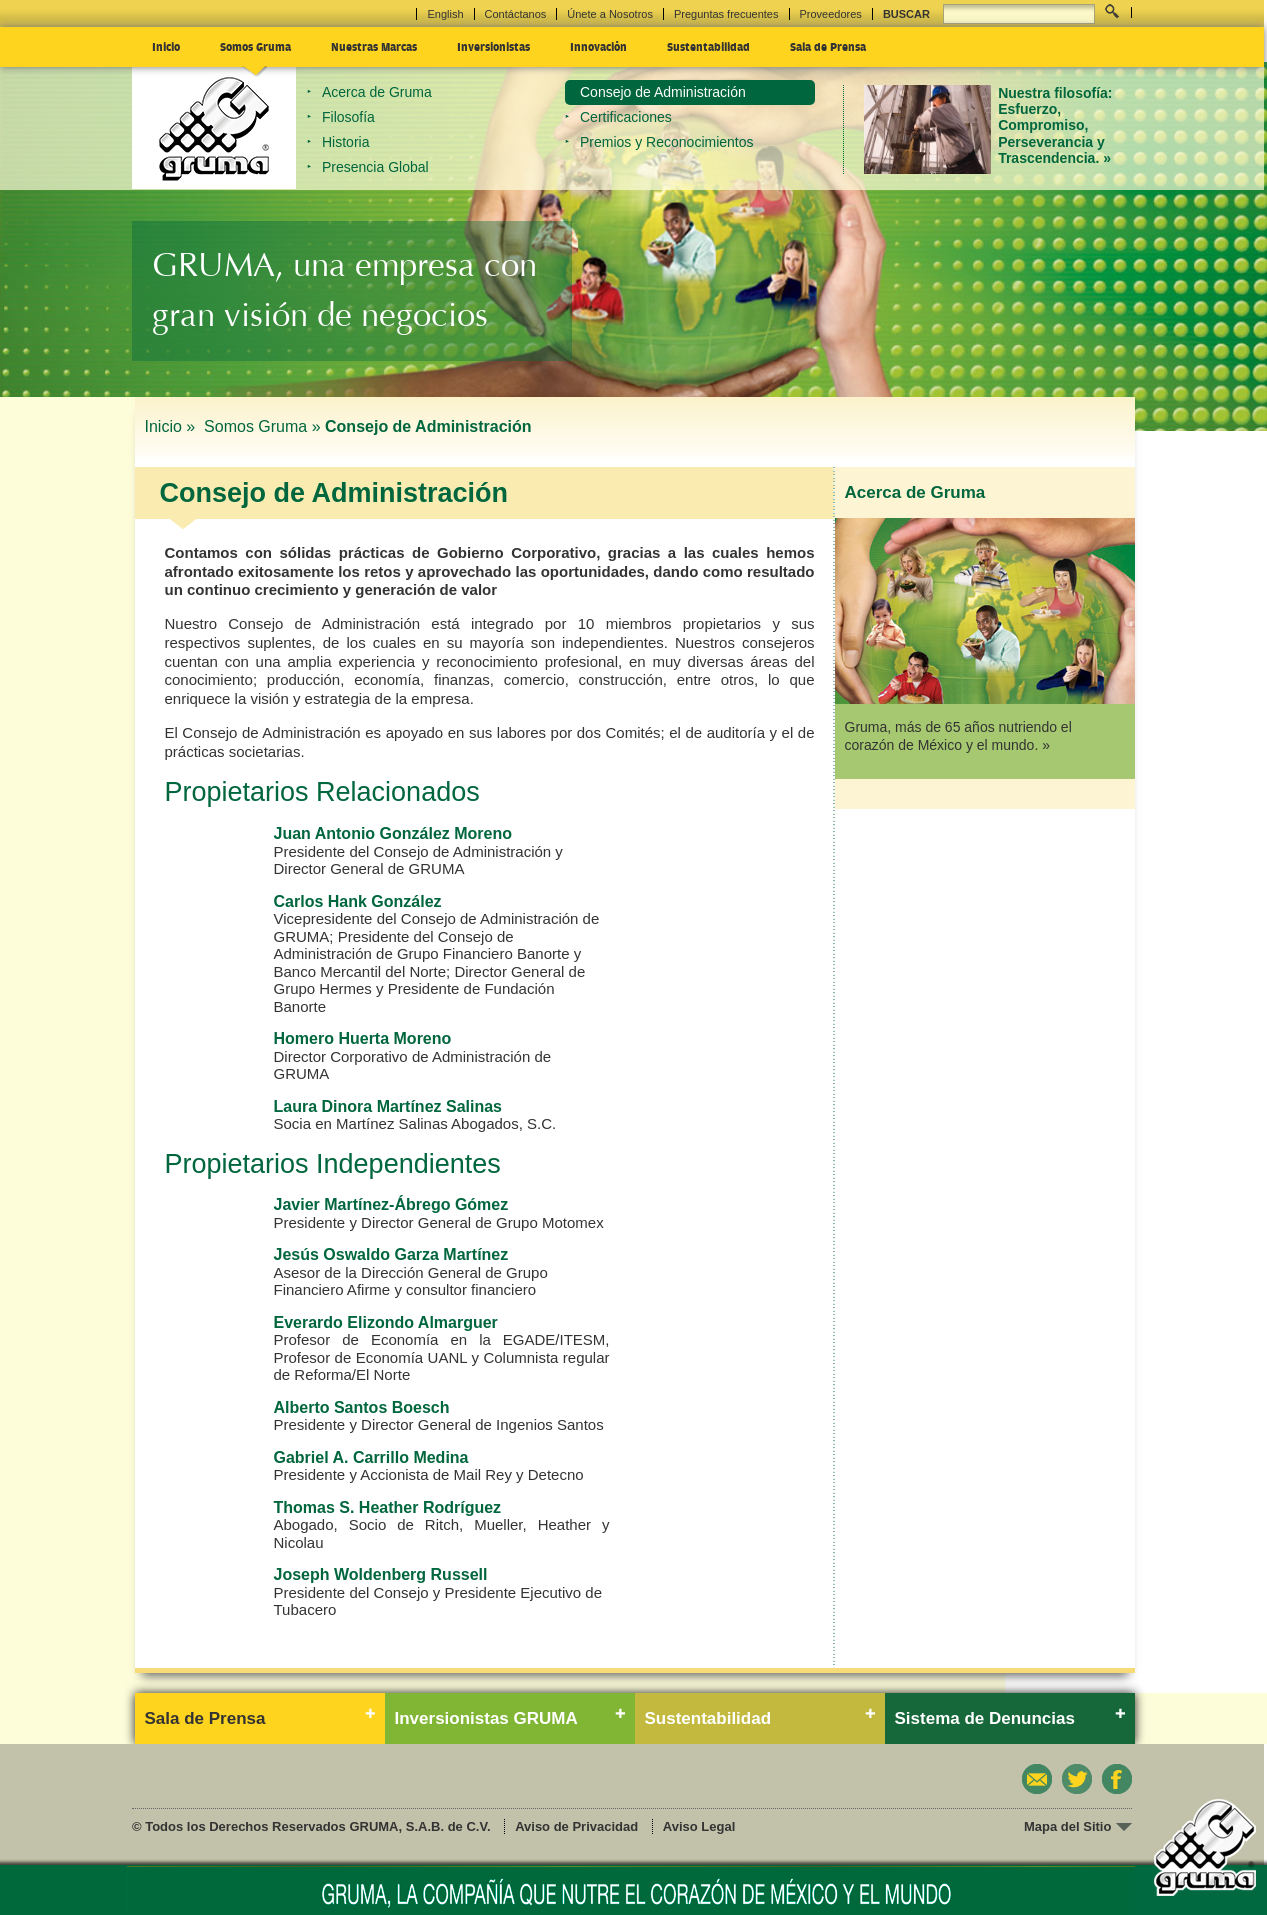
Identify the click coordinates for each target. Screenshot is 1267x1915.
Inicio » (172, 426)
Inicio (166, 46)
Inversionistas (493, 46)
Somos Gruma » (262, 426)
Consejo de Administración (663, 92)
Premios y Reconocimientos (667, 142)
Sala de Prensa (828, 46)
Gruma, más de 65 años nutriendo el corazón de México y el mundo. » (958, 736)
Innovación (598, 46)
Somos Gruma (255, 46)
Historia (345, 142)
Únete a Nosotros (610, 14)
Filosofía (348, 117)
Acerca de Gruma (377, 92)
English (445, 14)
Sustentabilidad (708, 46)
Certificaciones (626, 117)
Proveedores (831, 14)
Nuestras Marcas (374, 46)
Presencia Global (375, 167)
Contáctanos (516, 14)
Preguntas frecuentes (726, 14)
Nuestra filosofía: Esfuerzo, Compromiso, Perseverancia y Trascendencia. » (1055, 125)
